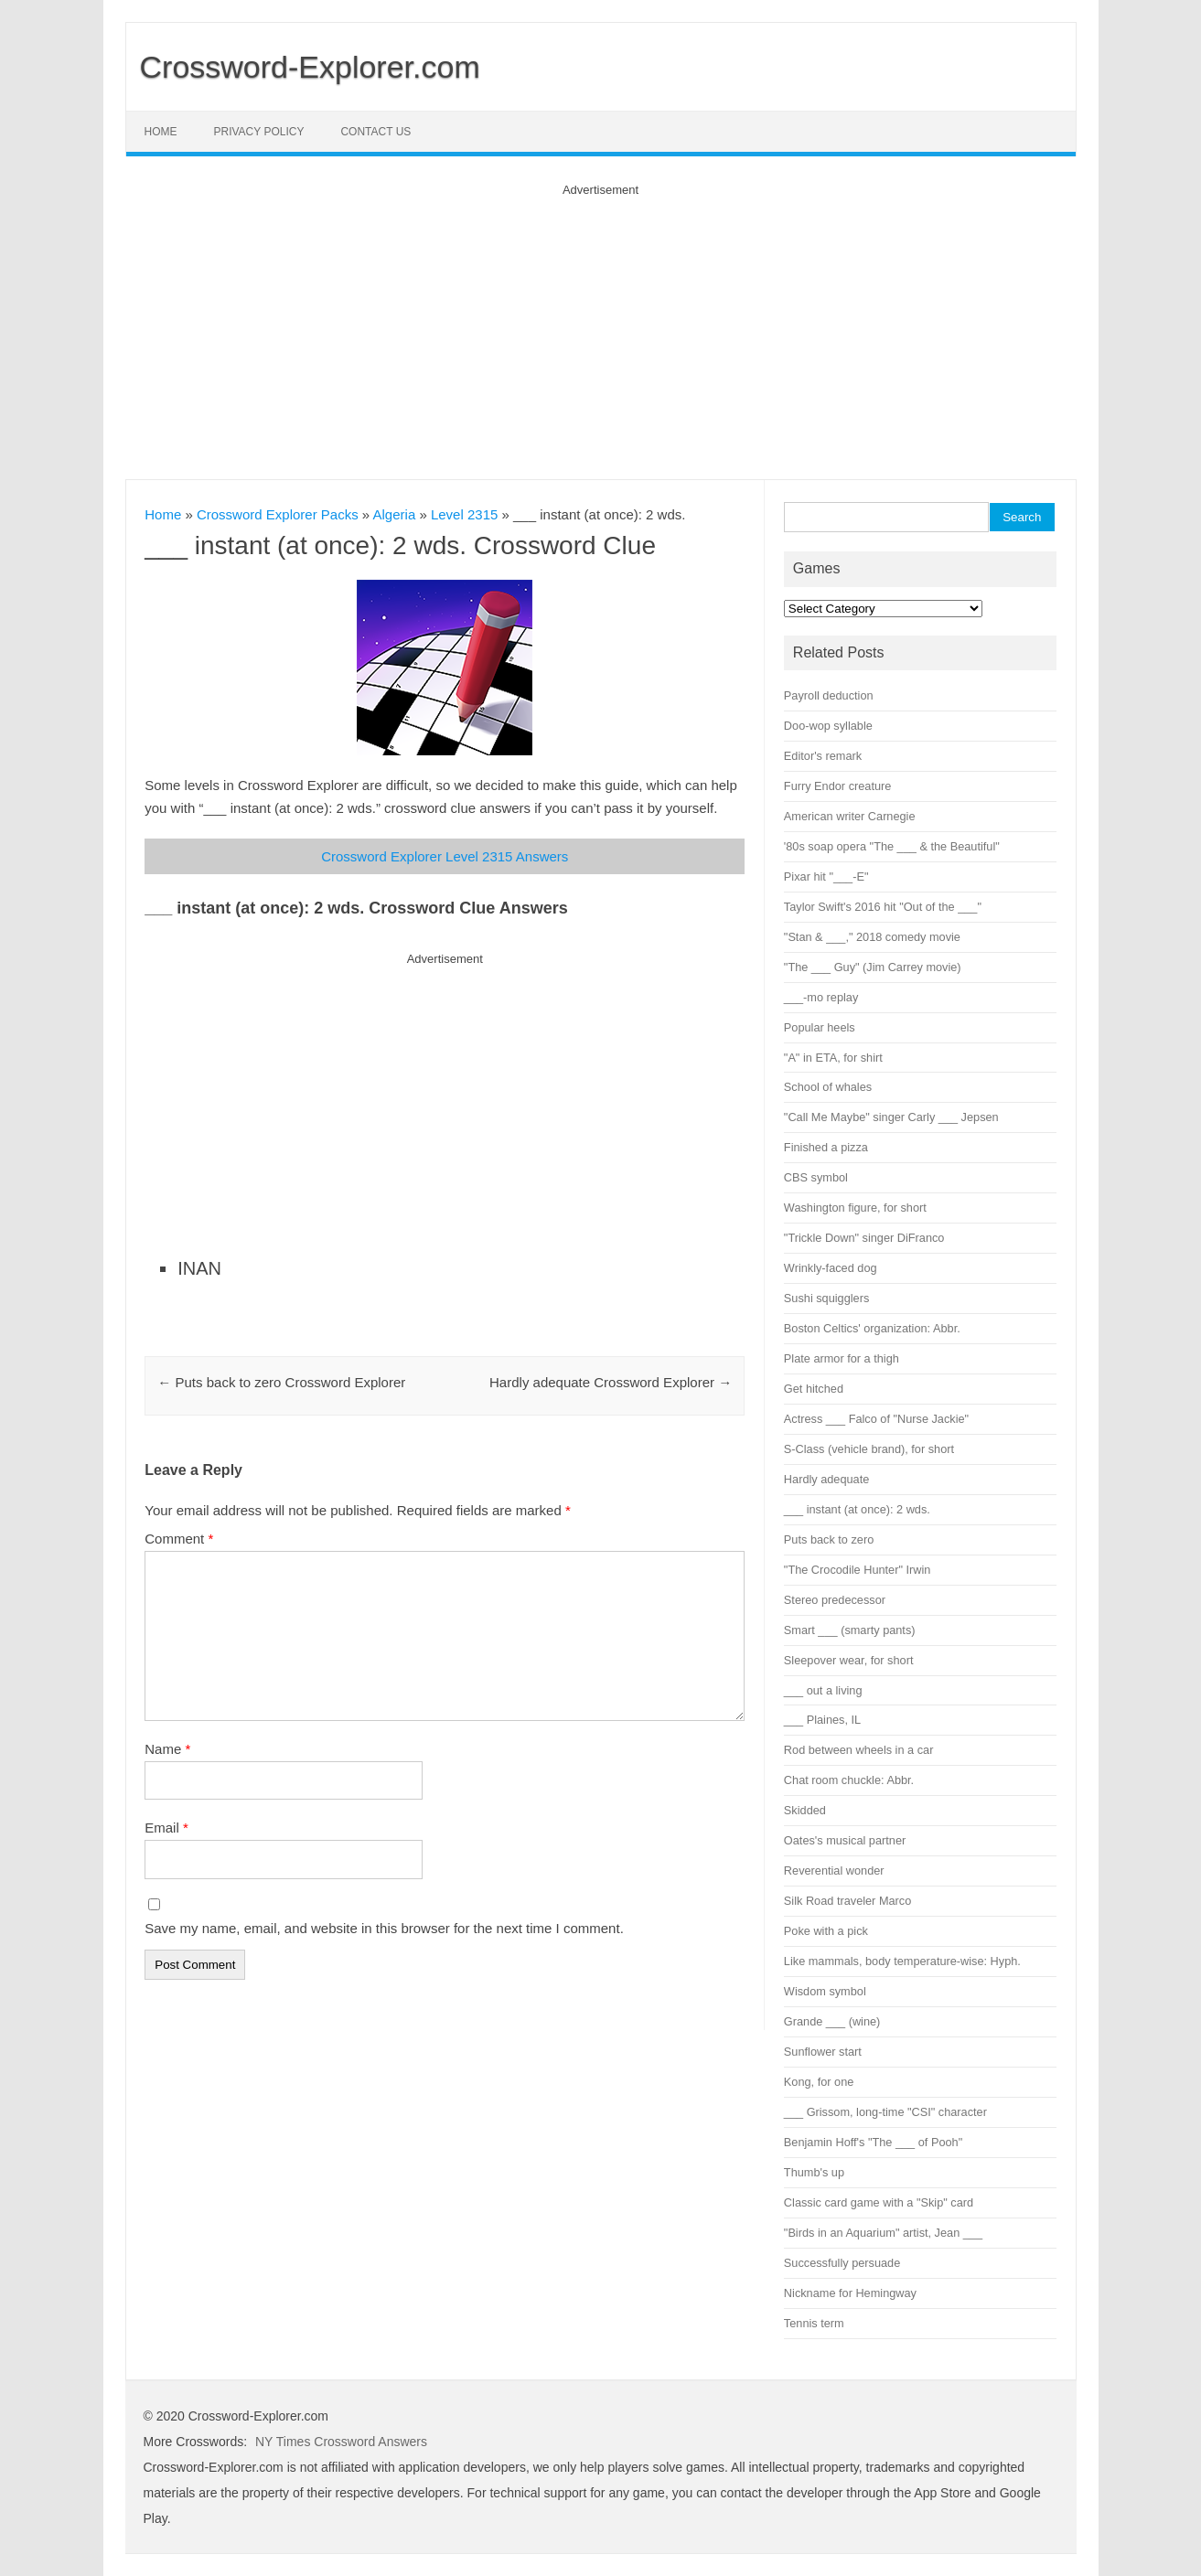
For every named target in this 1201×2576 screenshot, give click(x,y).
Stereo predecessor (834, 1600)
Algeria (394, 514)
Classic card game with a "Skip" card (878, 2202)
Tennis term (814, 2323)
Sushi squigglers (826, 1298)
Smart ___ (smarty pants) (850, 1630)
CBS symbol (816, 1177)
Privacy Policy (259, 131)
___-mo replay (821, 997)
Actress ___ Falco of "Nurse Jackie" (876, 1419)
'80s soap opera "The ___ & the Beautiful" (892, 846)
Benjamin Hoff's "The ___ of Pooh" (873, 2142)
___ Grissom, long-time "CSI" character (885, 2112)
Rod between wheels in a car (859, 1750)
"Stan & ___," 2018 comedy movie (872, 937)
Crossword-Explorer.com (310, 66)
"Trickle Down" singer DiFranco (864, 1238)
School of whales (828, 1087)
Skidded (805, 1810)
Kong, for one (818, 2082)
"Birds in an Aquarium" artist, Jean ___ (883, 2232)
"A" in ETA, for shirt (833, 1057)
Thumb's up (814, 2172)
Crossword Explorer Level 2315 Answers (444, 856)
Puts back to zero (829, 1539)
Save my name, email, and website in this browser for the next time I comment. (384, 1928)
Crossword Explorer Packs (278, 514)
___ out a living (823, 1690)
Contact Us (375, 131)
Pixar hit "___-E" (826, 876)
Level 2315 (464, 514)
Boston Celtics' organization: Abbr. (872, 1328)
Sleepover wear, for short (849, 1660)
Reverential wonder (834, 1870)
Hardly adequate (826, 1479)
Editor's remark (823, 756)
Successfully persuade (842, 2263)
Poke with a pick (826, 1931)
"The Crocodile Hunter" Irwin (857, 1570)
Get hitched (813, 1388)
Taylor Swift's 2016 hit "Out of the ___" (882, 907)
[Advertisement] (601, 324)
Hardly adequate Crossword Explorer (610, 1382)
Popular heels (819, 1027)
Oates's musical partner (845, 1840)
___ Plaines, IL (822, 1719)
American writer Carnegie (850, 816)
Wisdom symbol (825, 1991)
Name (167, 1749)
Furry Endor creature (837, 786)
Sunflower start (823, 2051)
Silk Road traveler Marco (847, 1901)
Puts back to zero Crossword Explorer (281, 1382)
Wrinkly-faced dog (830, 1268)
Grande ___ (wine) (832, 2021)
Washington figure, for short (855, 1207)
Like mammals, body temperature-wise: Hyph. (902, 1961)
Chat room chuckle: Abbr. (849, 1780)
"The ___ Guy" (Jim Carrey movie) (872, 967)
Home (161, 131)
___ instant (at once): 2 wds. (857, 1509)
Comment (179, 1538)
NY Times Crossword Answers (341, 2441)
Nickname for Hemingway (850, 2293)
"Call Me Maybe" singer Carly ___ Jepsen (891, 1117)
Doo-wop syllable (828, 725)
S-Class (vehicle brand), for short (869, 1449)
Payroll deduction (829, 695)
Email (166, 1827)
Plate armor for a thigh (841, 1358)
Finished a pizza (826, 1147)
